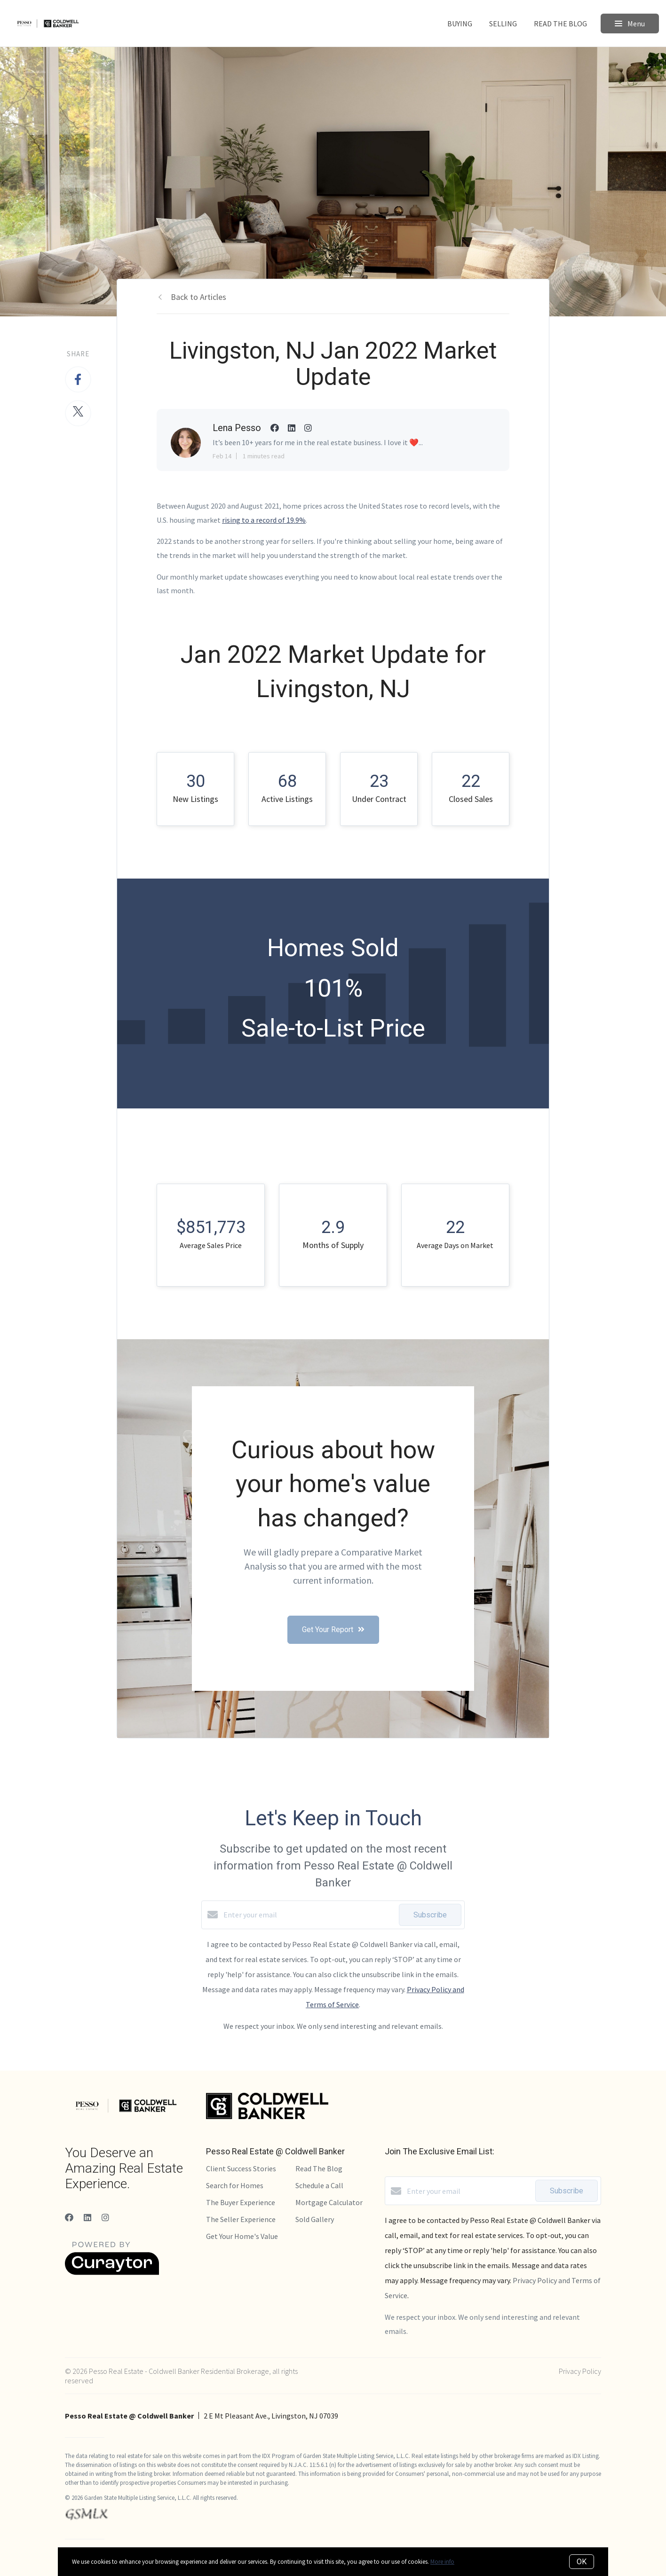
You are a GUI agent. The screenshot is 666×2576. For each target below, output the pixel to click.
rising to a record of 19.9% (264, 520)
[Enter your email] (308, 1914)
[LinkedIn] (87, 2217)
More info (442, 2562)
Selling (503, 23)
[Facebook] (69, 2217)
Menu (630, 24)
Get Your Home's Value (242, 2236)
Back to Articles (198, 296)
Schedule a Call (319, 2185)
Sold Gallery (314, 2219)
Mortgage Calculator (329, 2202)
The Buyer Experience (240, 2202)
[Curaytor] (112, 2272)
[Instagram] (105, 2217)
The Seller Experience (241, 2219)
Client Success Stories (241, 2168)
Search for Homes (234, 2185)
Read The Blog (560, 23)
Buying (459, 23)
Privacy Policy (580, 2371)
